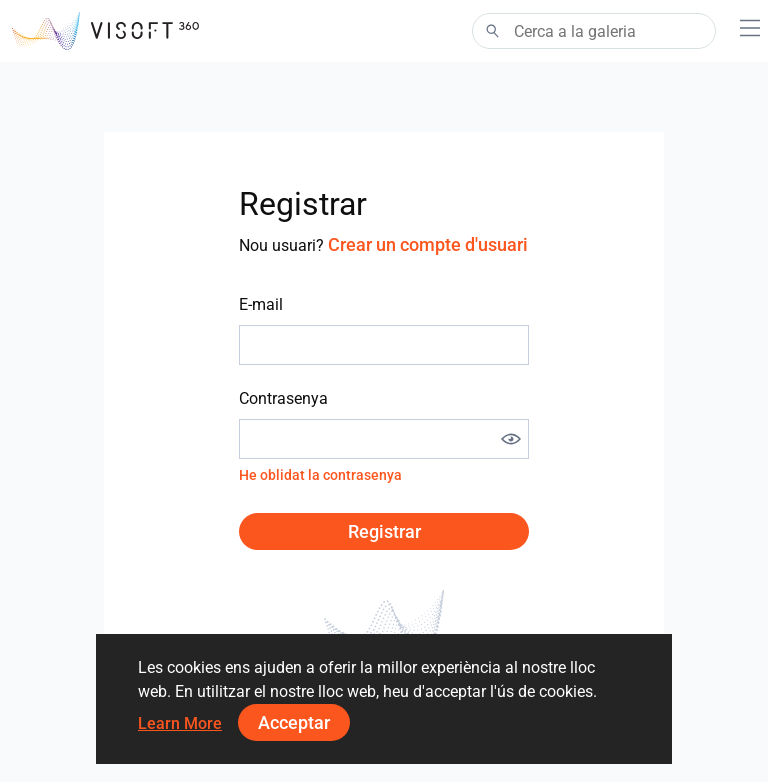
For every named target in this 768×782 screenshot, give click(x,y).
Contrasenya (283, 398)
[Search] (594, 31)
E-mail (261, 304)
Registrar (384, 531)
